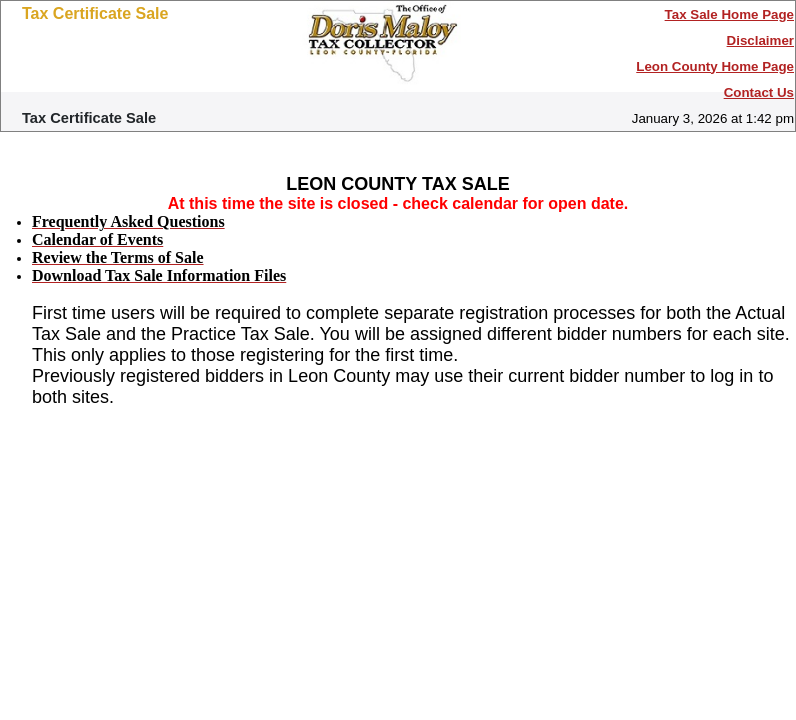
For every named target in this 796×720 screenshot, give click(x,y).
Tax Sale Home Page (729, 14)
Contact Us (759, 92)
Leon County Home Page (715, 66)
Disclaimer (760, 40)
